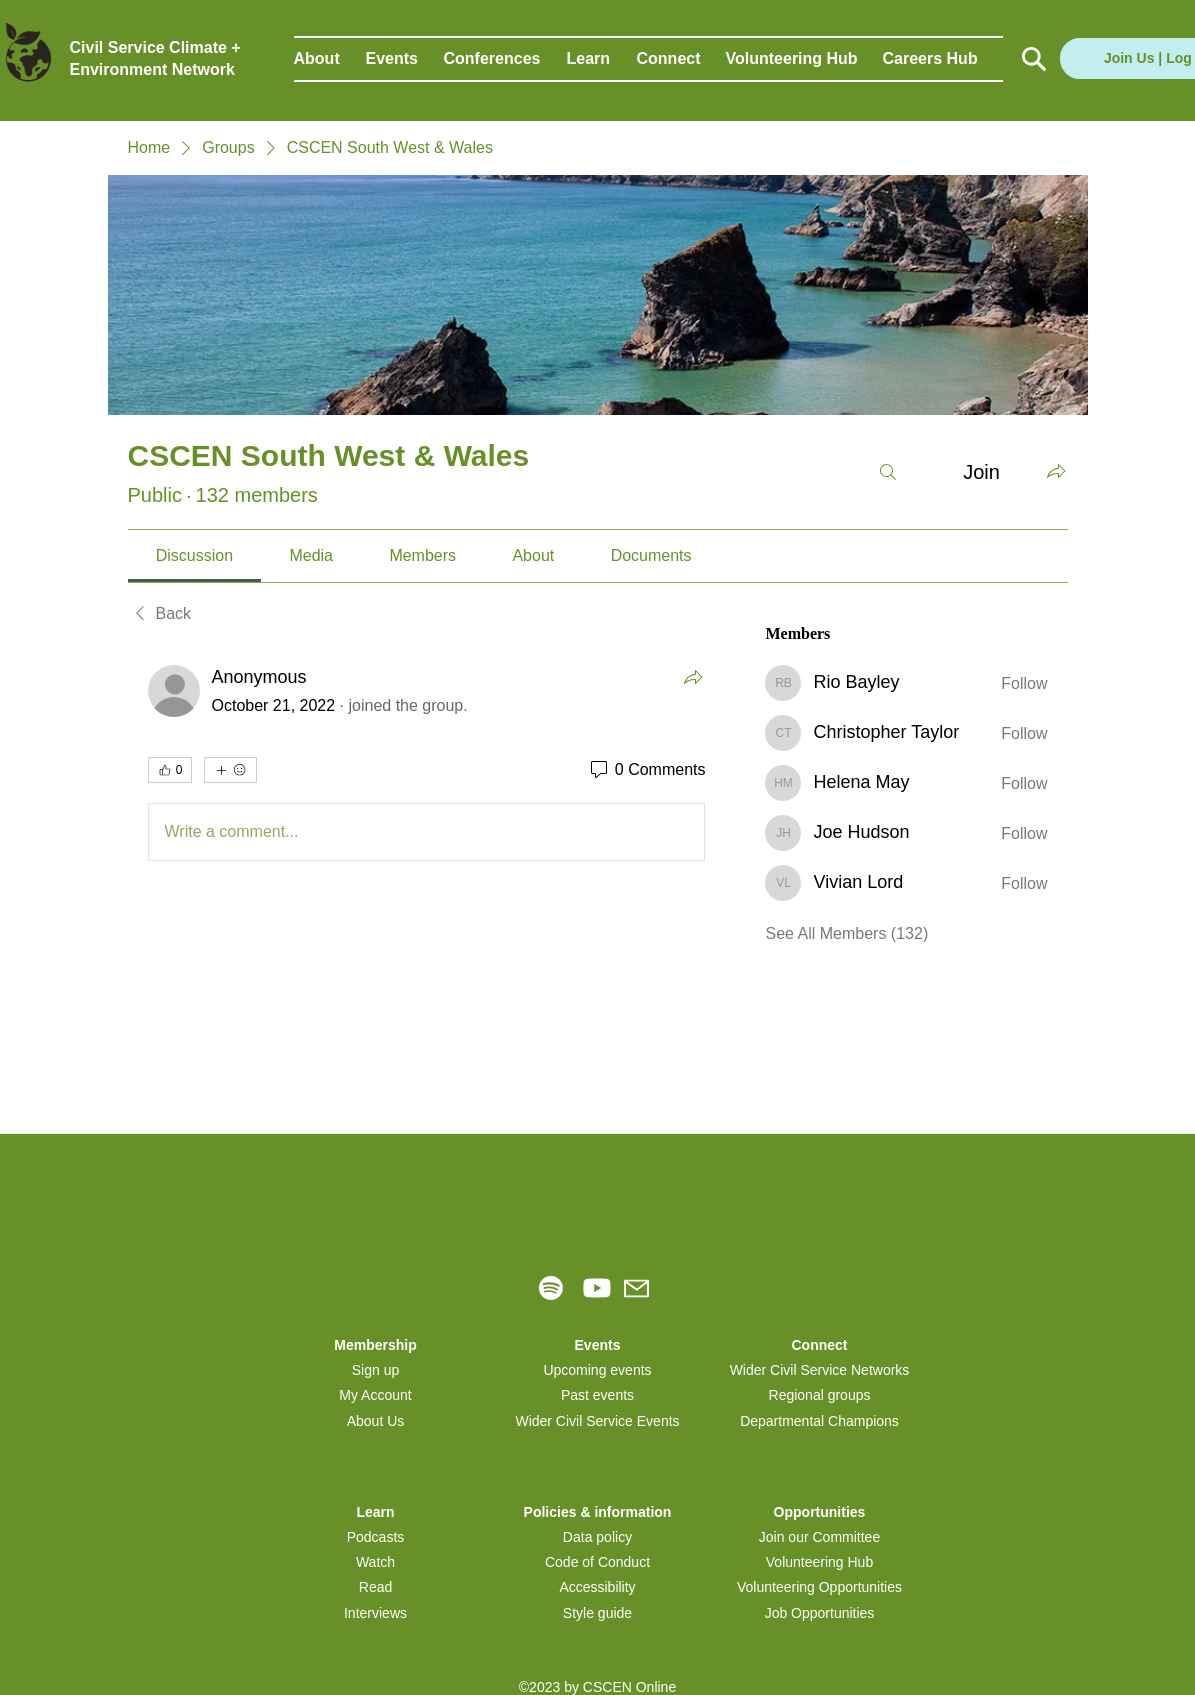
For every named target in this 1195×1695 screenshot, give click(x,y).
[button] (330, 59)
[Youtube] (597, 1288)
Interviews (375, 1613)
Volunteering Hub (819, 1562)
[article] (427, 767)
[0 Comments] (646, 770)
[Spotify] (551, 1288)
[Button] (1032, 59)
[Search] (888, 472)
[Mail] (636, 1288)
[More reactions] (230, 770)
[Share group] (1056, 471)
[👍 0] (170, 770)
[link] (194, 555)
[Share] (693, 677)
